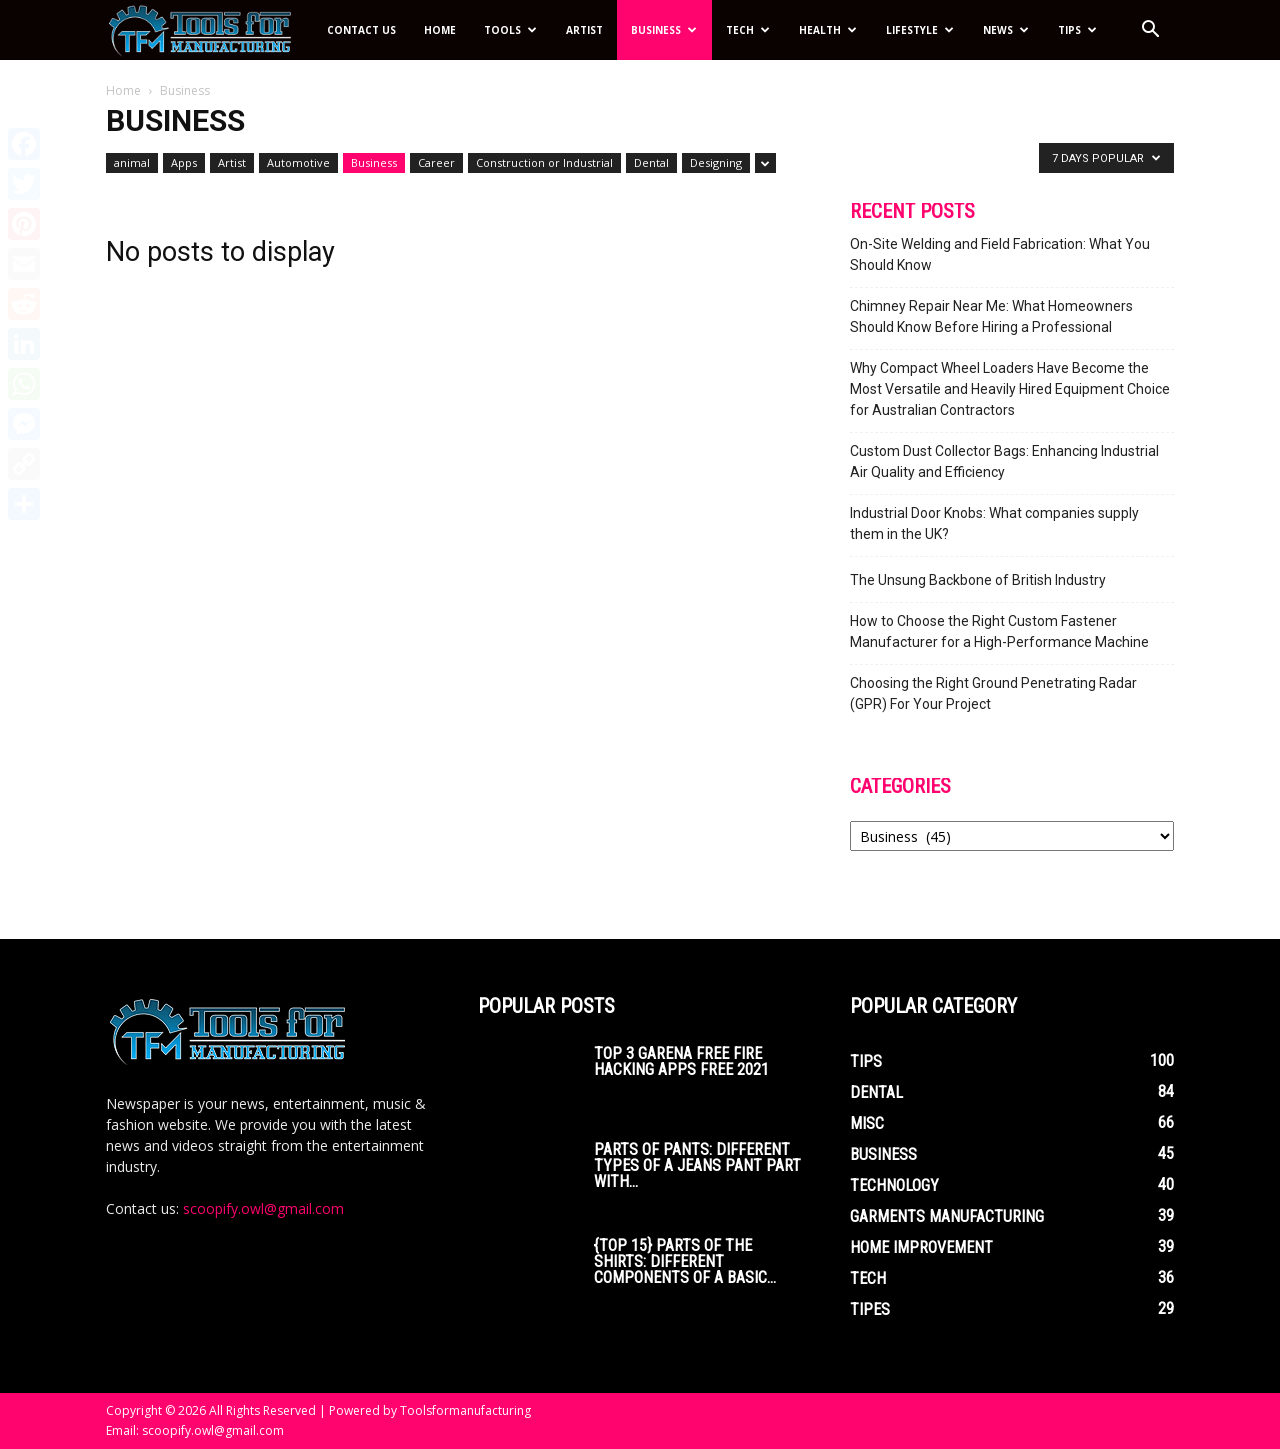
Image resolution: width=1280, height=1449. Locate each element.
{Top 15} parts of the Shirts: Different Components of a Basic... (685, 1261)
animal (132, 162)
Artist (584, 30)
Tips (1077, 30)
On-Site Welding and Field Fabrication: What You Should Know (1000, 254)
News (1006, 30)
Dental (651, 162)
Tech (748, 30)
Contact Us (361, 30)
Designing (716, 162)
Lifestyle (920, 30)
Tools (510, 30)
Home (440, 30)
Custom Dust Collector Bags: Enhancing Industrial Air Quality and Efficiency (1004, 461)
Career (436, 162)
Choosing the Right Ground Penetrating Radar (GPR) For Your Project (993, 693)
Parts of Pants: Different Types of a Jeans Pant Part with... (697, 1165)
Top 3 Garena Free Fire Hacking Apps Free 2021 (681, 1061)
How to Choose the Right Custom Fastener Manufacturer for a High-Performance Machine (999, 631)
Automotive (298, 162)
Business (664, 30)
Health (828, 30)
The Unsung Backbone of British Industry (978, 580)
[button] (1150, 31)
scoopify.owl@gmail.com (263, 1208)
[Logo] (209, 30)
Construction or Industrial (544, 162)
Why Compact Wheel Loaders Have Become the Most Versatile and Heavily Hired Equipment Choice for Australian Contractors (1010, 389)
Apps (184, 162)
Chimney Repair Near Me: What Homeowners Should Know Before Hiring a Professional (991, 316)
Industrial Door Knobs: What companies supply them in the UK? (994, 523)
